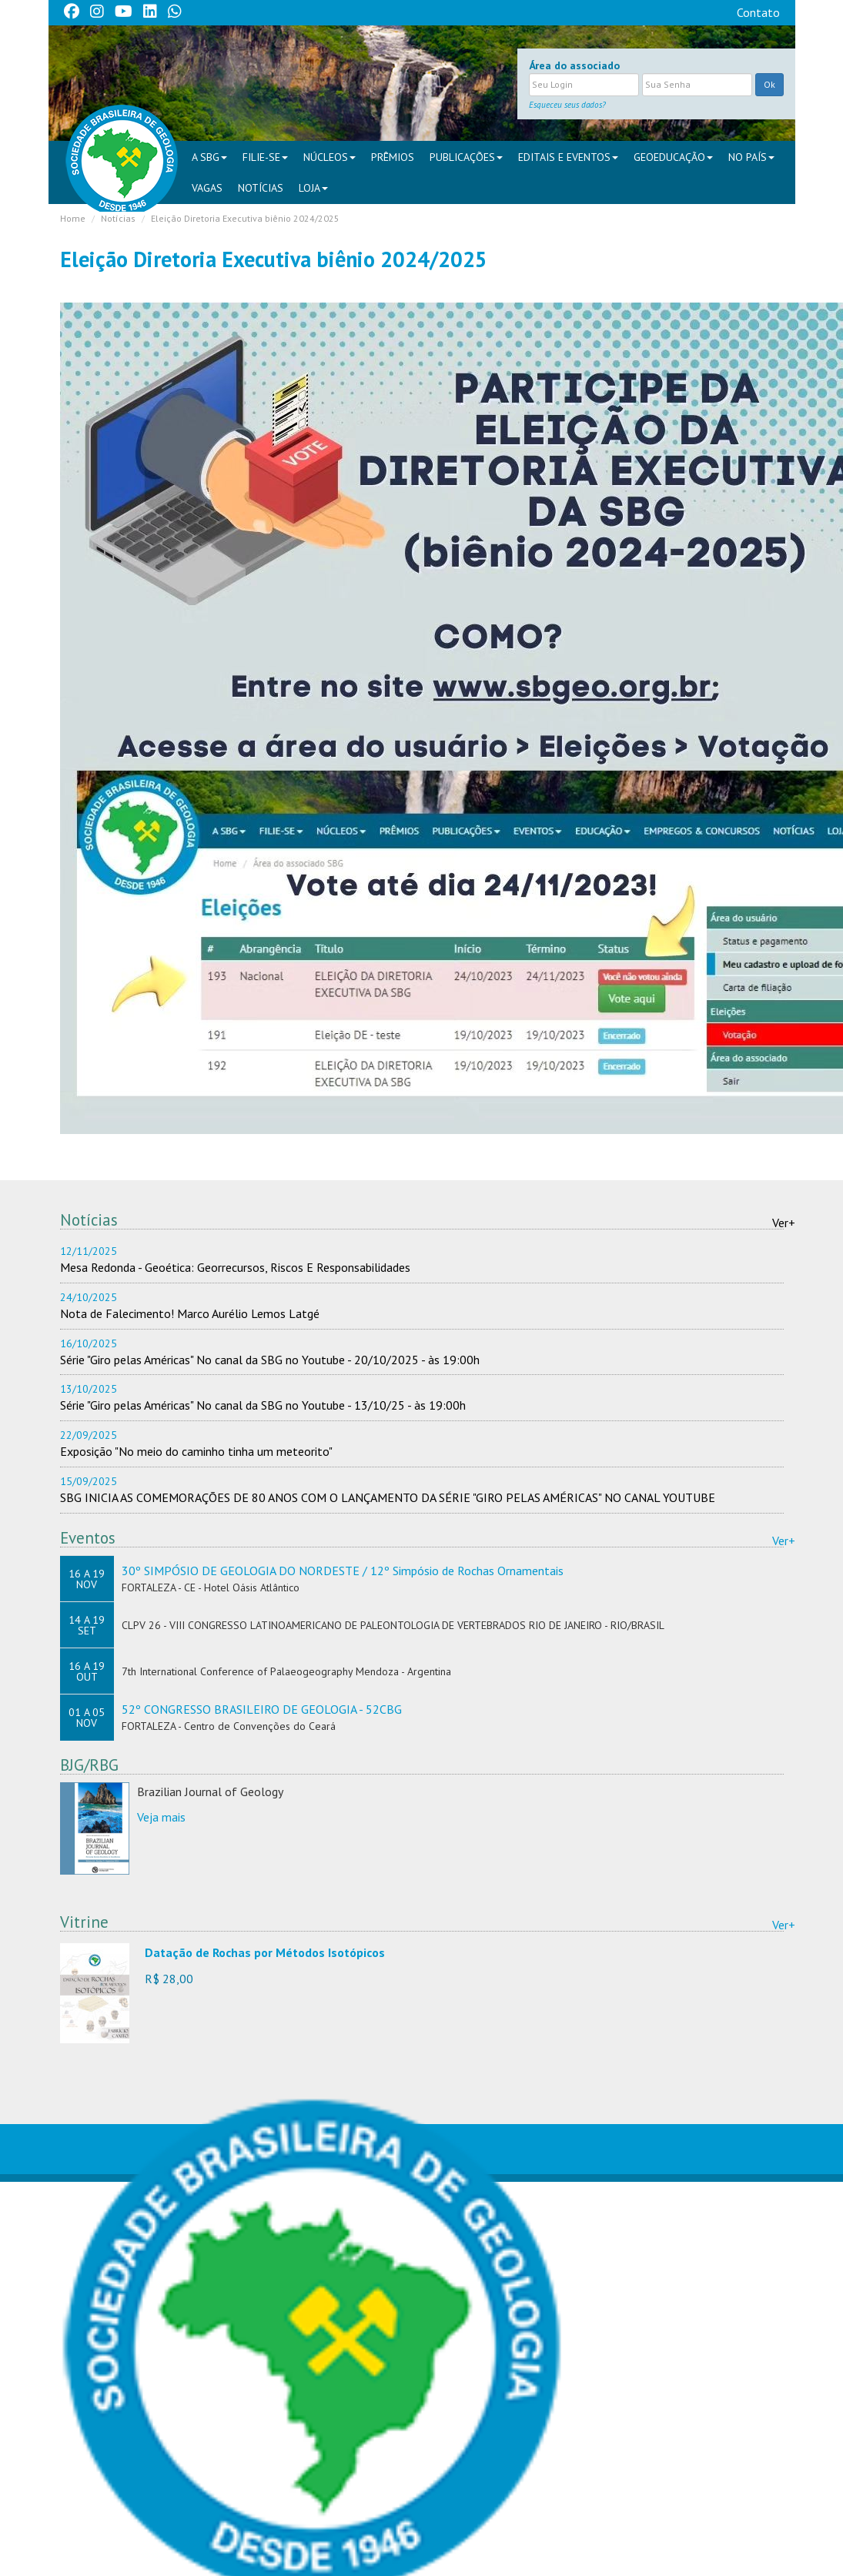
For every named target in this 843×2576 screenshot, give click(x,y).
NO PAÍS (751, 157)
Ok (769, 84)
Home (72, 218)
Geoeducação (673, 157)
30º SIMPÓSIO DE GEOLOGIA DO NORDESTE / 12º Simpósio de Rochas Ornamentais (343, 1570)
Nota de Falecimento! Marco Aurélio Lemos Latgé (189, 1313)
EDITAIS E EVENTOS (568, 157)
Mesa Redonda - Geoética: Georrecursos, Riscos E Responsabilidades (235, 1267)
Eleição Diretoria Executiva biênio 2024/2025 (245, 218)
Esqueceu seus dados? (567, 104)
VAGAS (207, 188)
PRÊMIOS (392, 157)
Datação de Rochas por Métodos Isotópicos (265, 1952)
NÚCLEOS (329, 157)
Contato (758, 12)
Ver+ (783, 1222)
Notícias (260, 188)
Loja (313, 188)
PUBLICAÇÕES (466, 157)
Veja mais (161, 1817)
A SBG (209, 157)
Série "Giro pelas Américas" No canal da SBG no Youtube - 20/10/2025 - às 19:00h (270, 1359)
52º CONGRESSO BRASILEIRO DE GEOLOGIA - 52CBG (262, 1709)
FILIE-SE (265, 157)
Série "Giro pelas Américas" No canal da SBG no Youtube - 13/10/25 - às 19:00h (263, 1405)
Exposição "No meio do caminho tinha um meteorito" (196, 1451)
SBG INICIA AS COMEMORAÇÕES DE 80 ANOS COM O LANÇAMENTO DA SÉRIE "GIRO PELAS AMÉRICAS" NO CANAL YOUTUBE (387, 1497)
